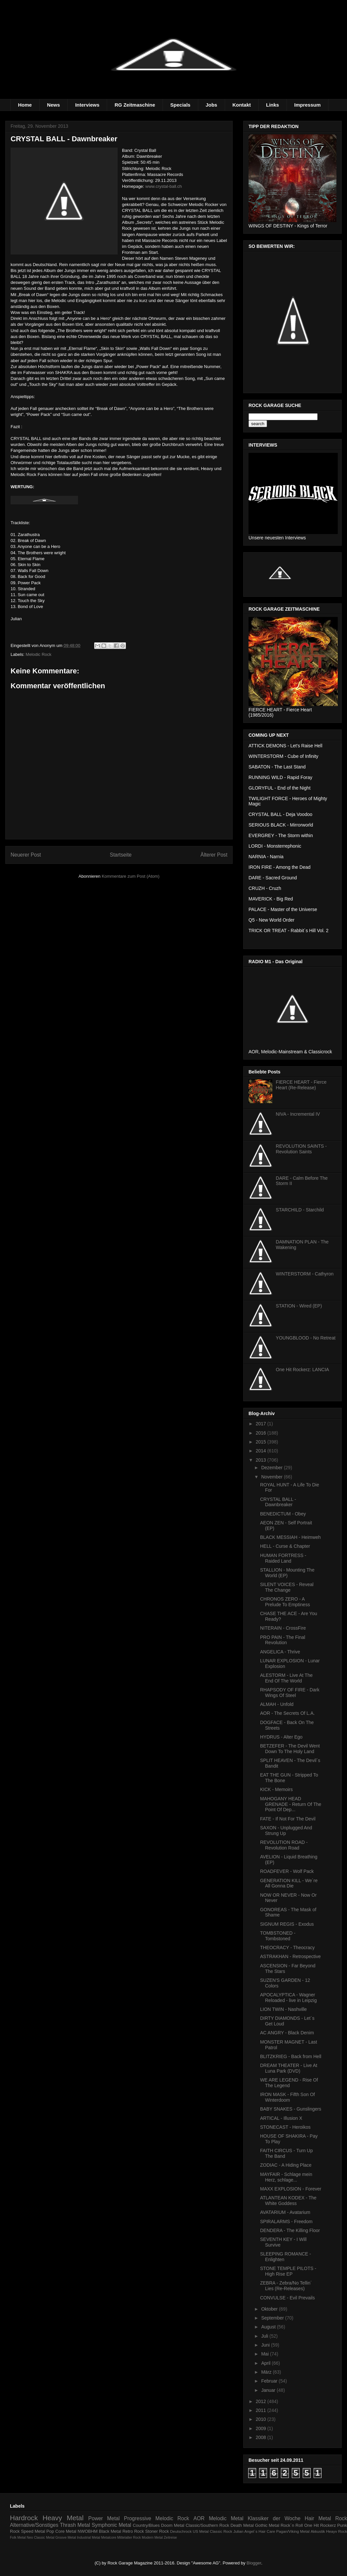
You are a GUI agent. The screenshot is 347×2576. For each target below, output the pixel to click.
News (53, 105)
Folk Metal (18, 2537)
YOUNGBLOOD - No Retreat (306, 1337)
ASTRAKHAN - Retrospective (290, 1956)
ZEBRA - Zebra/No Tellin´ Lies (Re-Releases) (286, 2285)
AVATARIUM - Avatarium (285, 2212)
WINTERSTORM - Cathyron (305, 1273)
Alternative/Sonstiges (34, 2525)
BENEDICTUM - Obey (283, 1513)
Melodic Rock (39, 654)
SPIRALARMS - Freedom (286, 2221)
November (272, 1476)
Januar (269, 2390)
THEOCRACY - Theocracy (287, 1947)
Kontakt (241, 105)
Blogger (254, 2562)
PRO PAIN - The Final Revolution (282, 1640)
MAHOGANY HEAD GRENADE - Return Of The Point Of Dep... (290, 1804)
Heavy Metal (63, 2518)
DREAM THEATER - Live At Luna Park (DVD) (288, 2068)
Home (25, 105)
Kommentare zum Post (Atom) (131, 876)
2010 (261, 2419)
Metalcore (108, 2537)
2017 (261, 1423)
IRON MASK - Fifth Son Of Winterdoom (287, 2097)
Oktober (270, 2309)
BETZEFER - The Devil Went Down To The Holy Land (290, 1748)
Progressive (137, 2518)
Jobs (211, 105)
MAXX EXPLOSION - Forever (290, 2188)
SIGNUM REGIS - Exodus (287, 1924)
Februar (270, 2381)
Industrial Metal (88, 2537)
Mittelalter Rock (129, 2537)
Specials (180, 105)
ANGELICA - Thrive (280, 1651)
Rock (341, 2518)
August (269, 2326)
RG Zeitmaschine (135, 105)
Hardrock (24, 2518)
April (266, 2363)
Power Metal (104, 2518)
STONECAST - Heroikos (285, 2127)
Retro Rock (133, 2531)
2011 (261, 2410)
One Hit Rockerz (320, 2525)
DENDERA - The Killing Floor (290, 2230)
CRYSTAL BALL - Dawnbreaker (278, 1502)
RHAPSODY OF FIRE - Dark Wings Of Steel (289, 1692)
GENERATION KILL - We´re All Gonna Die (289, 1883)
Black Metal (110, 2531)
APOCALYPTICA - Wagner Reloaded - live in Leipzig (288, 1997)
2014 (261, 1450)
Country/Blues (146, 2525)
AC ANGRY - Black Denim (287, 2032)
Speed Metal (33, 2531)
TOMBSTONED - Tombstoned (277, 1935)
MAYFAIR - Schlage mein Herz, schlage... (286, 2177)
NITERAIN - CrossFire (283, 1628)
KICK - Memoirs (276, 1789)
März (267, 2372)
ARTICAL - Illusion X (281, 2118)
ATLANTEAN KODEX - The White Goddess (288, 2200)
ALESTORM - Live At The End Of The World (286, 1678)
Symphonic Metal (111, 2525)
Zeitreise (170, 2537)
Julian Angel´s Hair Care (254, 2531)
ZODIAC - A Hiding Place (286, 2165)
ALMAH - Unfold (276, 1704)
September (273, 2318)
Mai (265, 2353)
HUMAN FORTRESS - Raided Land (283, 1558)
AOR (199, 2518)
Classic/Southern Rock (207, 2525)
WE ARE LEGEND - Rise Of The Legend (289, 2082)
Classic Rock (221, 2531)
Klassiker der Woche (274, 2518)
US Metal (201, 2531)
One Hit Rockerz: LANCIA (302, 1369)
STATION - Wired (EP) (299, 1305)
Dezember (272, 1467)
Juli (265, 2336)
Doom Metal (172, 2525)
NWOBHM (88, 2531)
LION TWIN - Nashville (283, 2009)
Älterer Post (214, 855)
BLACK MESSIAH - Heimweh (290, 1537)
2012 (261, 2401)
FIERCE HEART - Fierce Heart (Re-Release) (301, 1084)
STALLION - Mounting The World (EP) (287, 1572)
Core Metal (65, 2531)
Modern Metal (152, 2537)
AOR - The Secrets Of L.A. (287, 1713)
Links (272, 105)
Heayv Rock (336, 2531)
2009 (261, 2428)
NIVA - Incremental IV (298, 1114)
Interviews (87, 105)
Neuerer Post (26, 855)
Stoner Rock (157, 2531)
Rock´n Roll (292, 2525)
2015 (261, 1441)
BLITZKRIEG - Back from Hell (290, 2056)
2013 (261, 1460)
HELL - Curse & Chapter (285, 1546)
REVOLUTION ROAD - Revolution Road (284, 1845)
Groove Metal (65, 2537)
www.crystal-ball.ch (163, 186)
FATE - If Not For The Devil (288, 1818)
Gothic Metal (267, 2525)
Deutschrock (181, 2531)
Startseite (121, 855)
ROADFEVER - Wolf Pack (287, 1871)
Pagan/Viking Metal (293, 2531)
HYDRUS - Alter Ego (281, 1737)
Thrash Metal (75, 2525)
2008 (261, 2437)
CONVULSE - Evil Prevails (287, 2297)
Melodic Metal (226, 2518)
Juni (266, 2345)
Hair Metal (318, 2518)
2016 (261, 1433)
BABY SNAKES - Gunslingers (290, 2109)
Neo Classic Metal (41, 2537)
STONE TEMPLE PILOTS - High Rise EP (288, 2271)
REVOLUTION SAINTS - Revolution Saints (301, 1148)
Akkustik (318, 2531)
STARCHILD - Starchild (300, 1209)
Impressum (307, 105)
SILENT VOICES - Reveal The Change (287, 1587)
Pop (50, 2531)
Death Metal (241, 2525)
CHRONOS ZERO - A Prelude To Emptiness (285, 1601)
